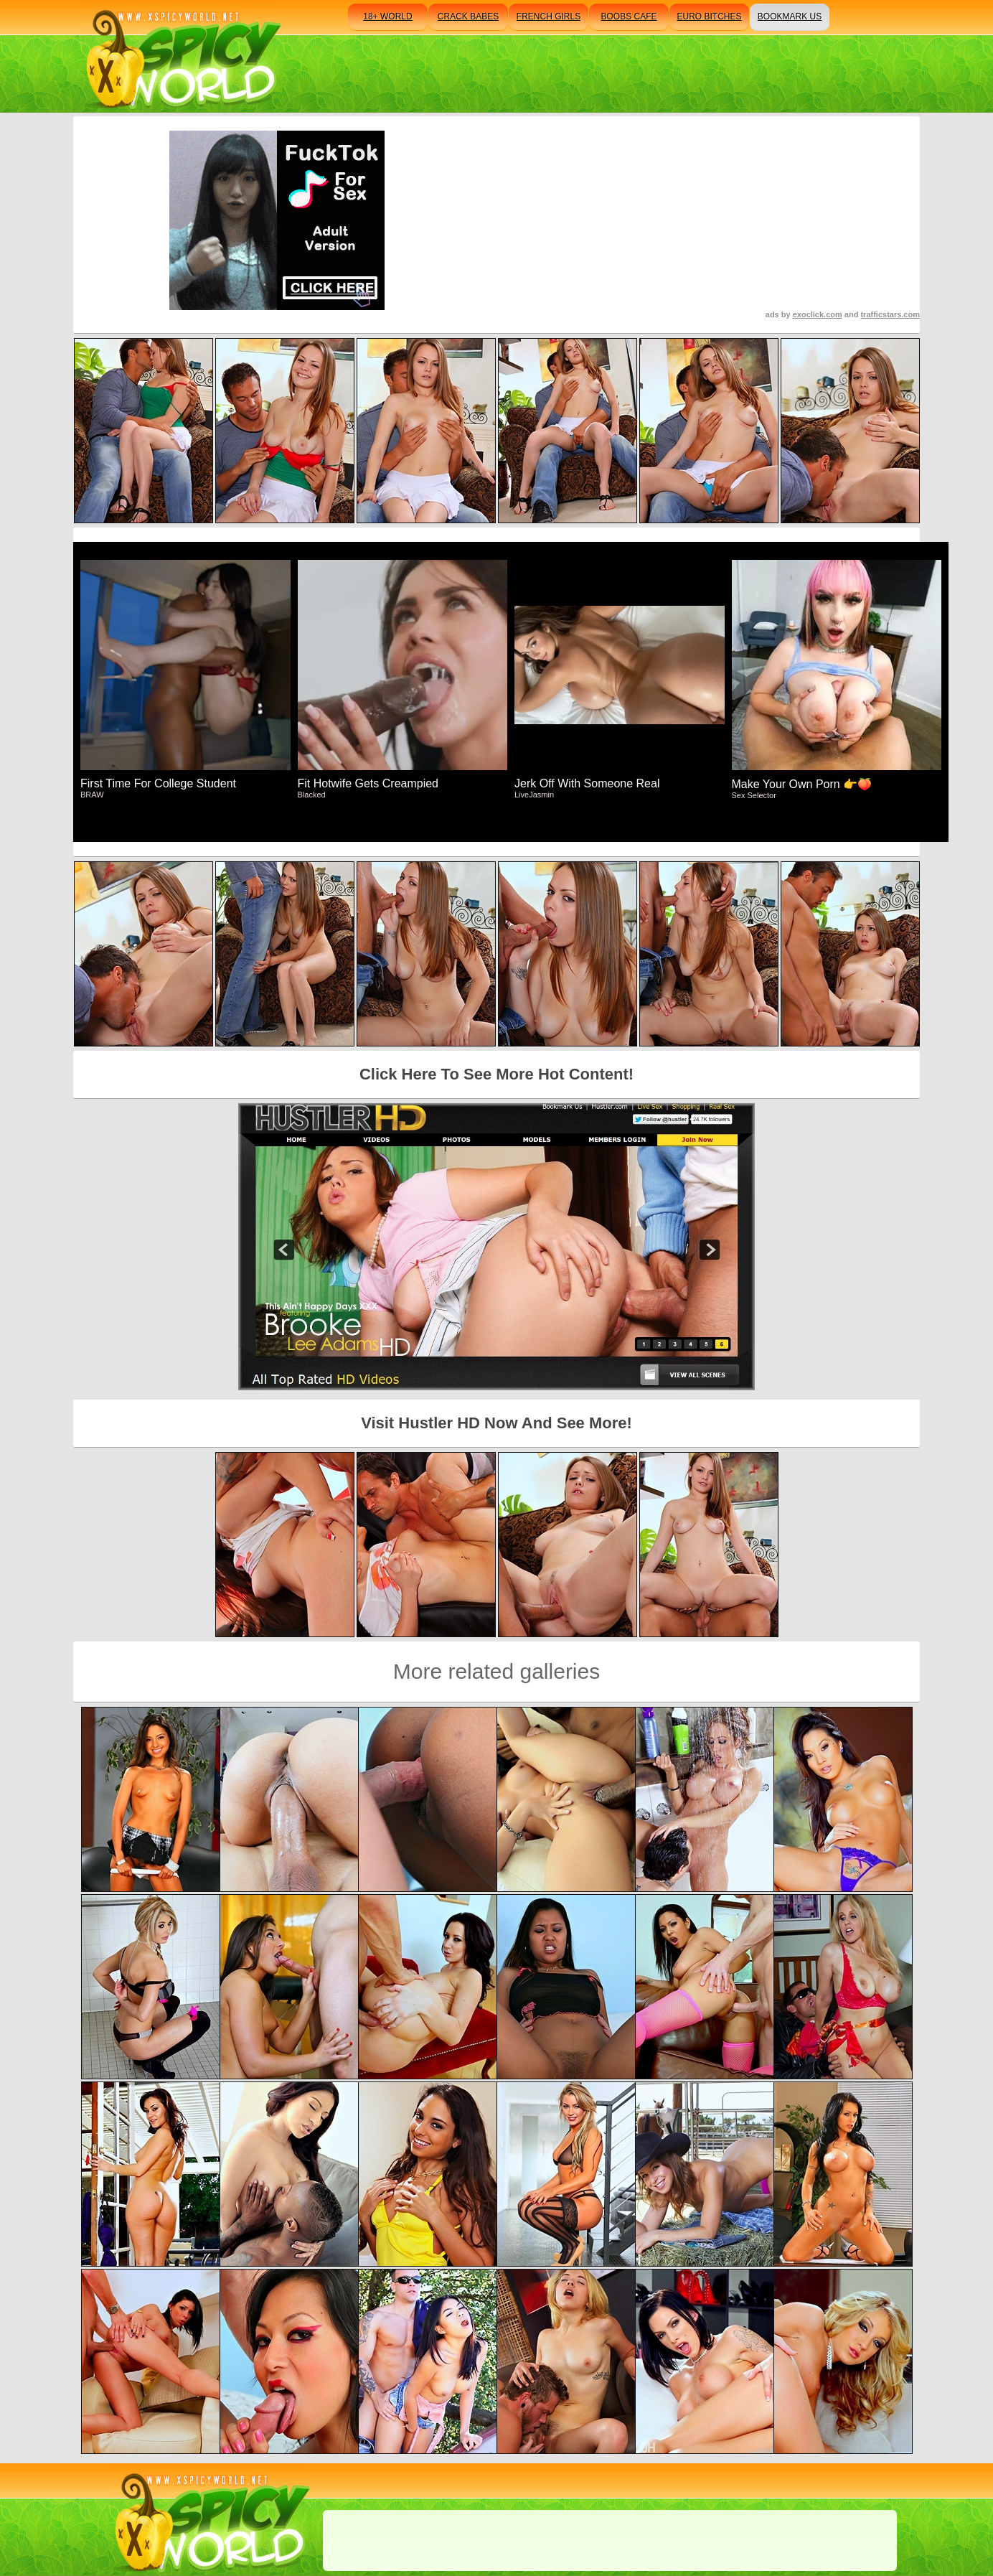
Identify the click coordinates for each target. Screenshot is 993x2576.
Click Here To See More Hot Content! (496, 1074)
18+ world (387, 16)
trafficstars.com (890, 314)
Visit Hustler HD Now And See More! (496, 1423)
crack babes (468, 16)
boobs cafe (628, 16)
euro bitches (709, 16)
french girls (548, 16)
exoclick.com (817, 314)
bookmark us (790, 16)
